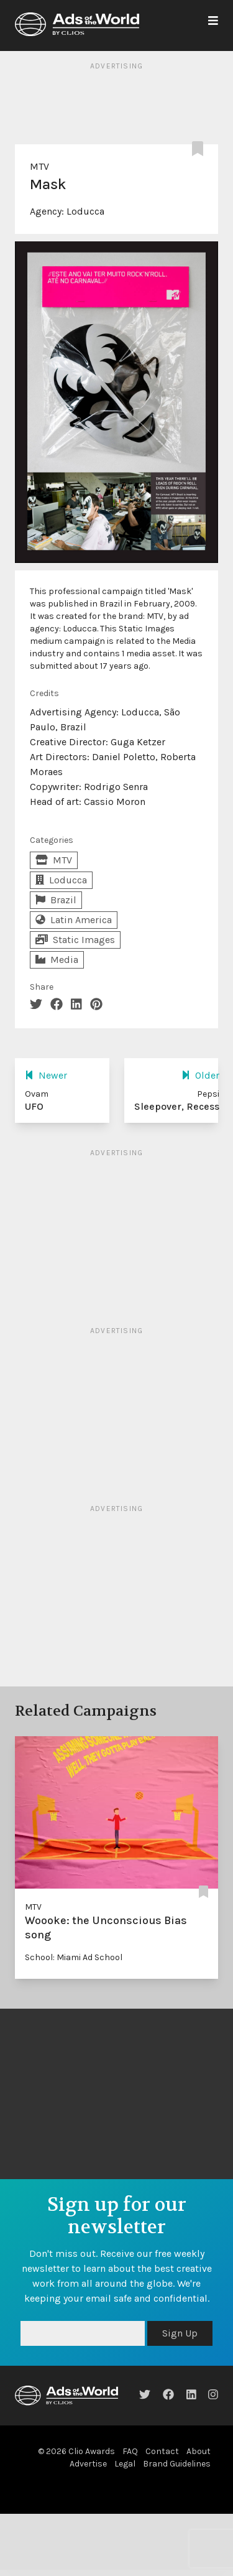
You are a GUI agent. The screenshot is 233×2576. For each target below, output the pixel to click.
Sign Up (180, 2333)
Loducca (85, 211)
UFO (34, 1106)
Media (56, 959)
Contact (162, 2451)
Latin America (73, 920)
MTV (39, 166)
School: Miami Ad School (73, 1957)
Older (200, 1075)
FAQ (130, 2451)
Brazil (55, 900)
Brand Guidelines (177, 2463)
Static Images (75, 940)
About (198, 2451)
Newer (46, 1075)
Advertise (88, 2463)
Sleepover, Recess (176, 1106)
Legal (124, 2463)
